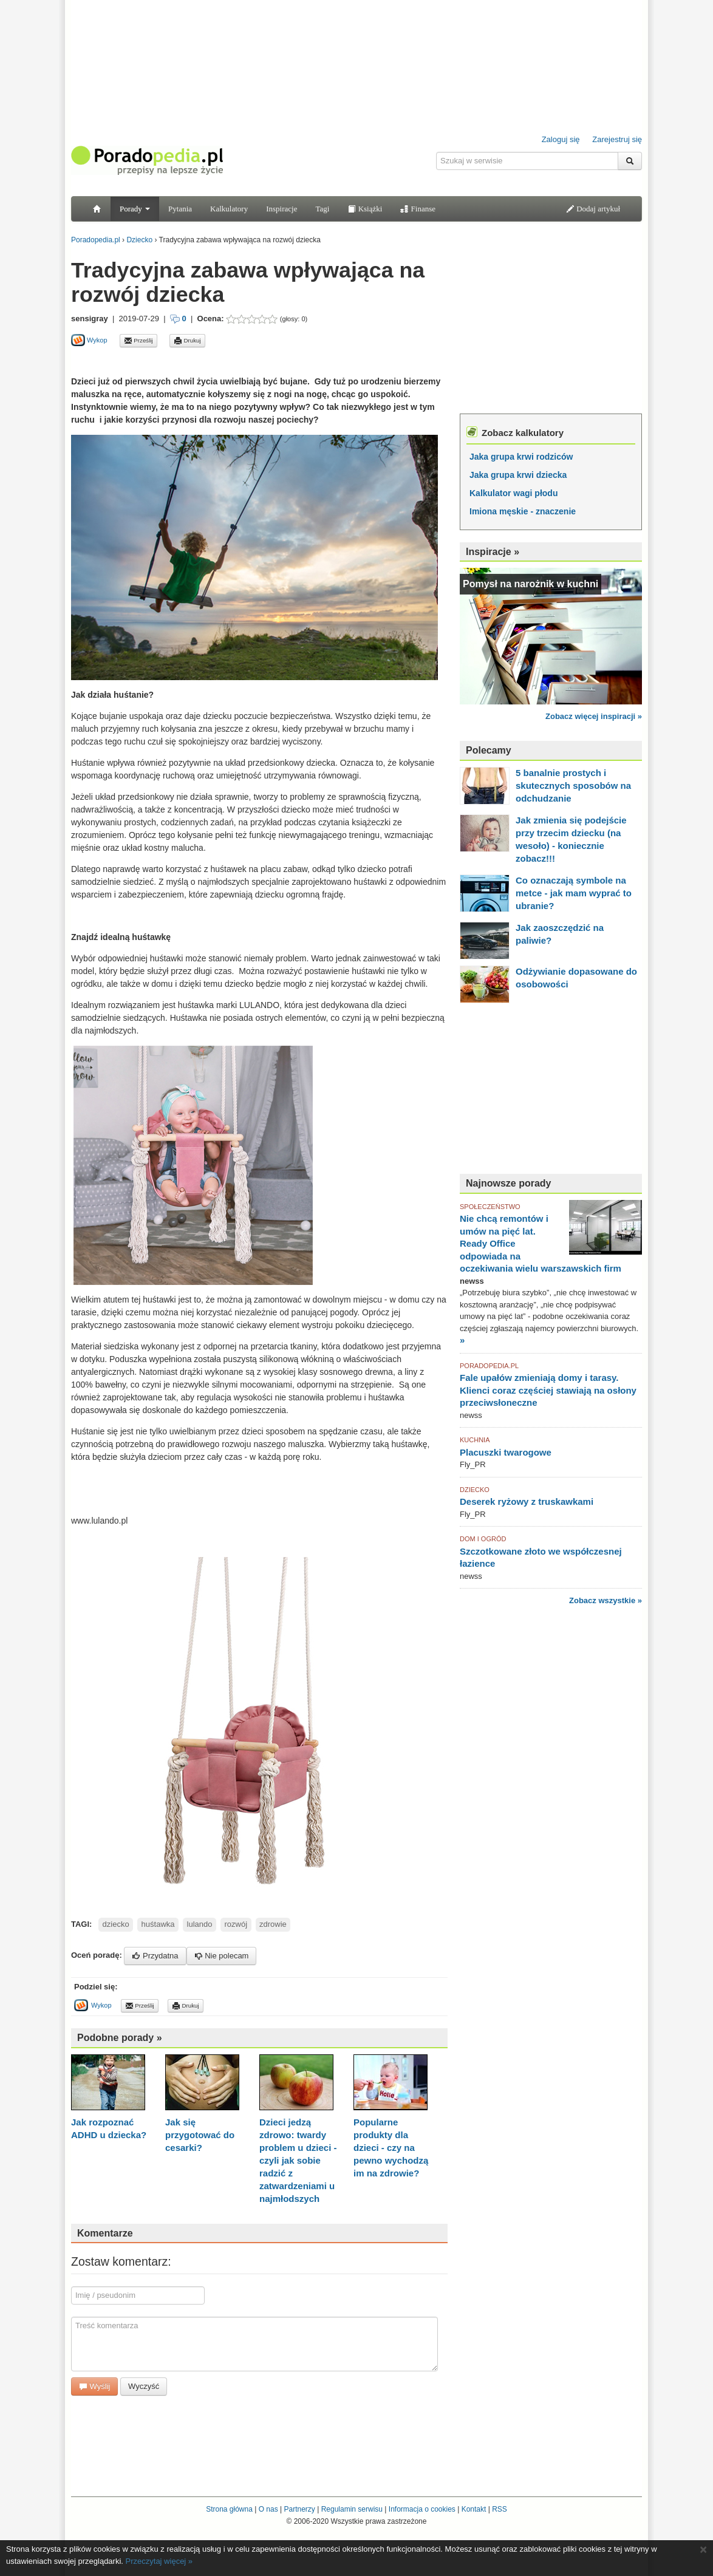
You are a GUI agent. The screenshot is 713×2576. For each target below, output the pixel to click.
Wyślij (94, 2386)
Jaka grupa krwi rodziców (521, 457)
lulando (200, 1924)
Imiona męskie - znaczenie (522, 511)
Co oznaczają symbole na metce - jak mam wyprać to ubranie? (574, 893)
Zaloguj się (561, 139)
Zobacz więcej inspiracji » (593, 716)
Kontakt (474, 2509)
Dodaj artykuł (593, 208)
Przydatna (155, 1955)
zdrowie (273, 1924)
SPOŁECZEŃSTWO (490, 1206)
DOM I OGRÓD (483, 1538)
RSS (499, 2509)
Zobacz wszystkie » (605, 1600)
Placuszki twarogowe (505, 1452)
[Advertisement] (213, 361)
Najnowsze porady (508, 1183)
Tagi (322, 208)
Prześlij (138, 340)
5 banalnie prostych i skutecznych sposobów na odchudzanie (573, 785)
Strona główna (229, 2509)
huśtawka (158, 1924)
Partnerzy (299, 2509)
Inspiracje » (492, 552)
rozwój (235, 1924)
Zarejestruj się (617, 139)
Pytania (180, 208)
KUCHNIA (475, 1439)
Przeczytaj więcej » (159, 2561)
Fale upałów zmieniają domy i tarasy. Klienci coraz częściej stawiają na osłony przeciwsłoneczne (548, 1390)
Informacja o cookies (422, 2509)
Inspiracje (281, 208)
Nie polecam (221, 1955)
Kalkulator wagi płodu (513, 493)
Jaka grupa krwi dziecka (518, 475)
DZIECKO (475, 1489)
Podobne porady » (119, 2038)
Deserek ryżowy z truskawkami (526, 1501)
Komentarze (105, 2233)
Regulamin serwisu (352, 2509)
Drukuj (187, 340)
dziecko (116, 1924)
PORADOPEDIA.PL (489, 1365)
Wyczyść (143, 2386)
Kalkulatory (229, 208)
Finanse (417, 208)
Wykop (89, 340)
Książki (364, 208)
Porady (135, 208)
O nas (268, 2509)
